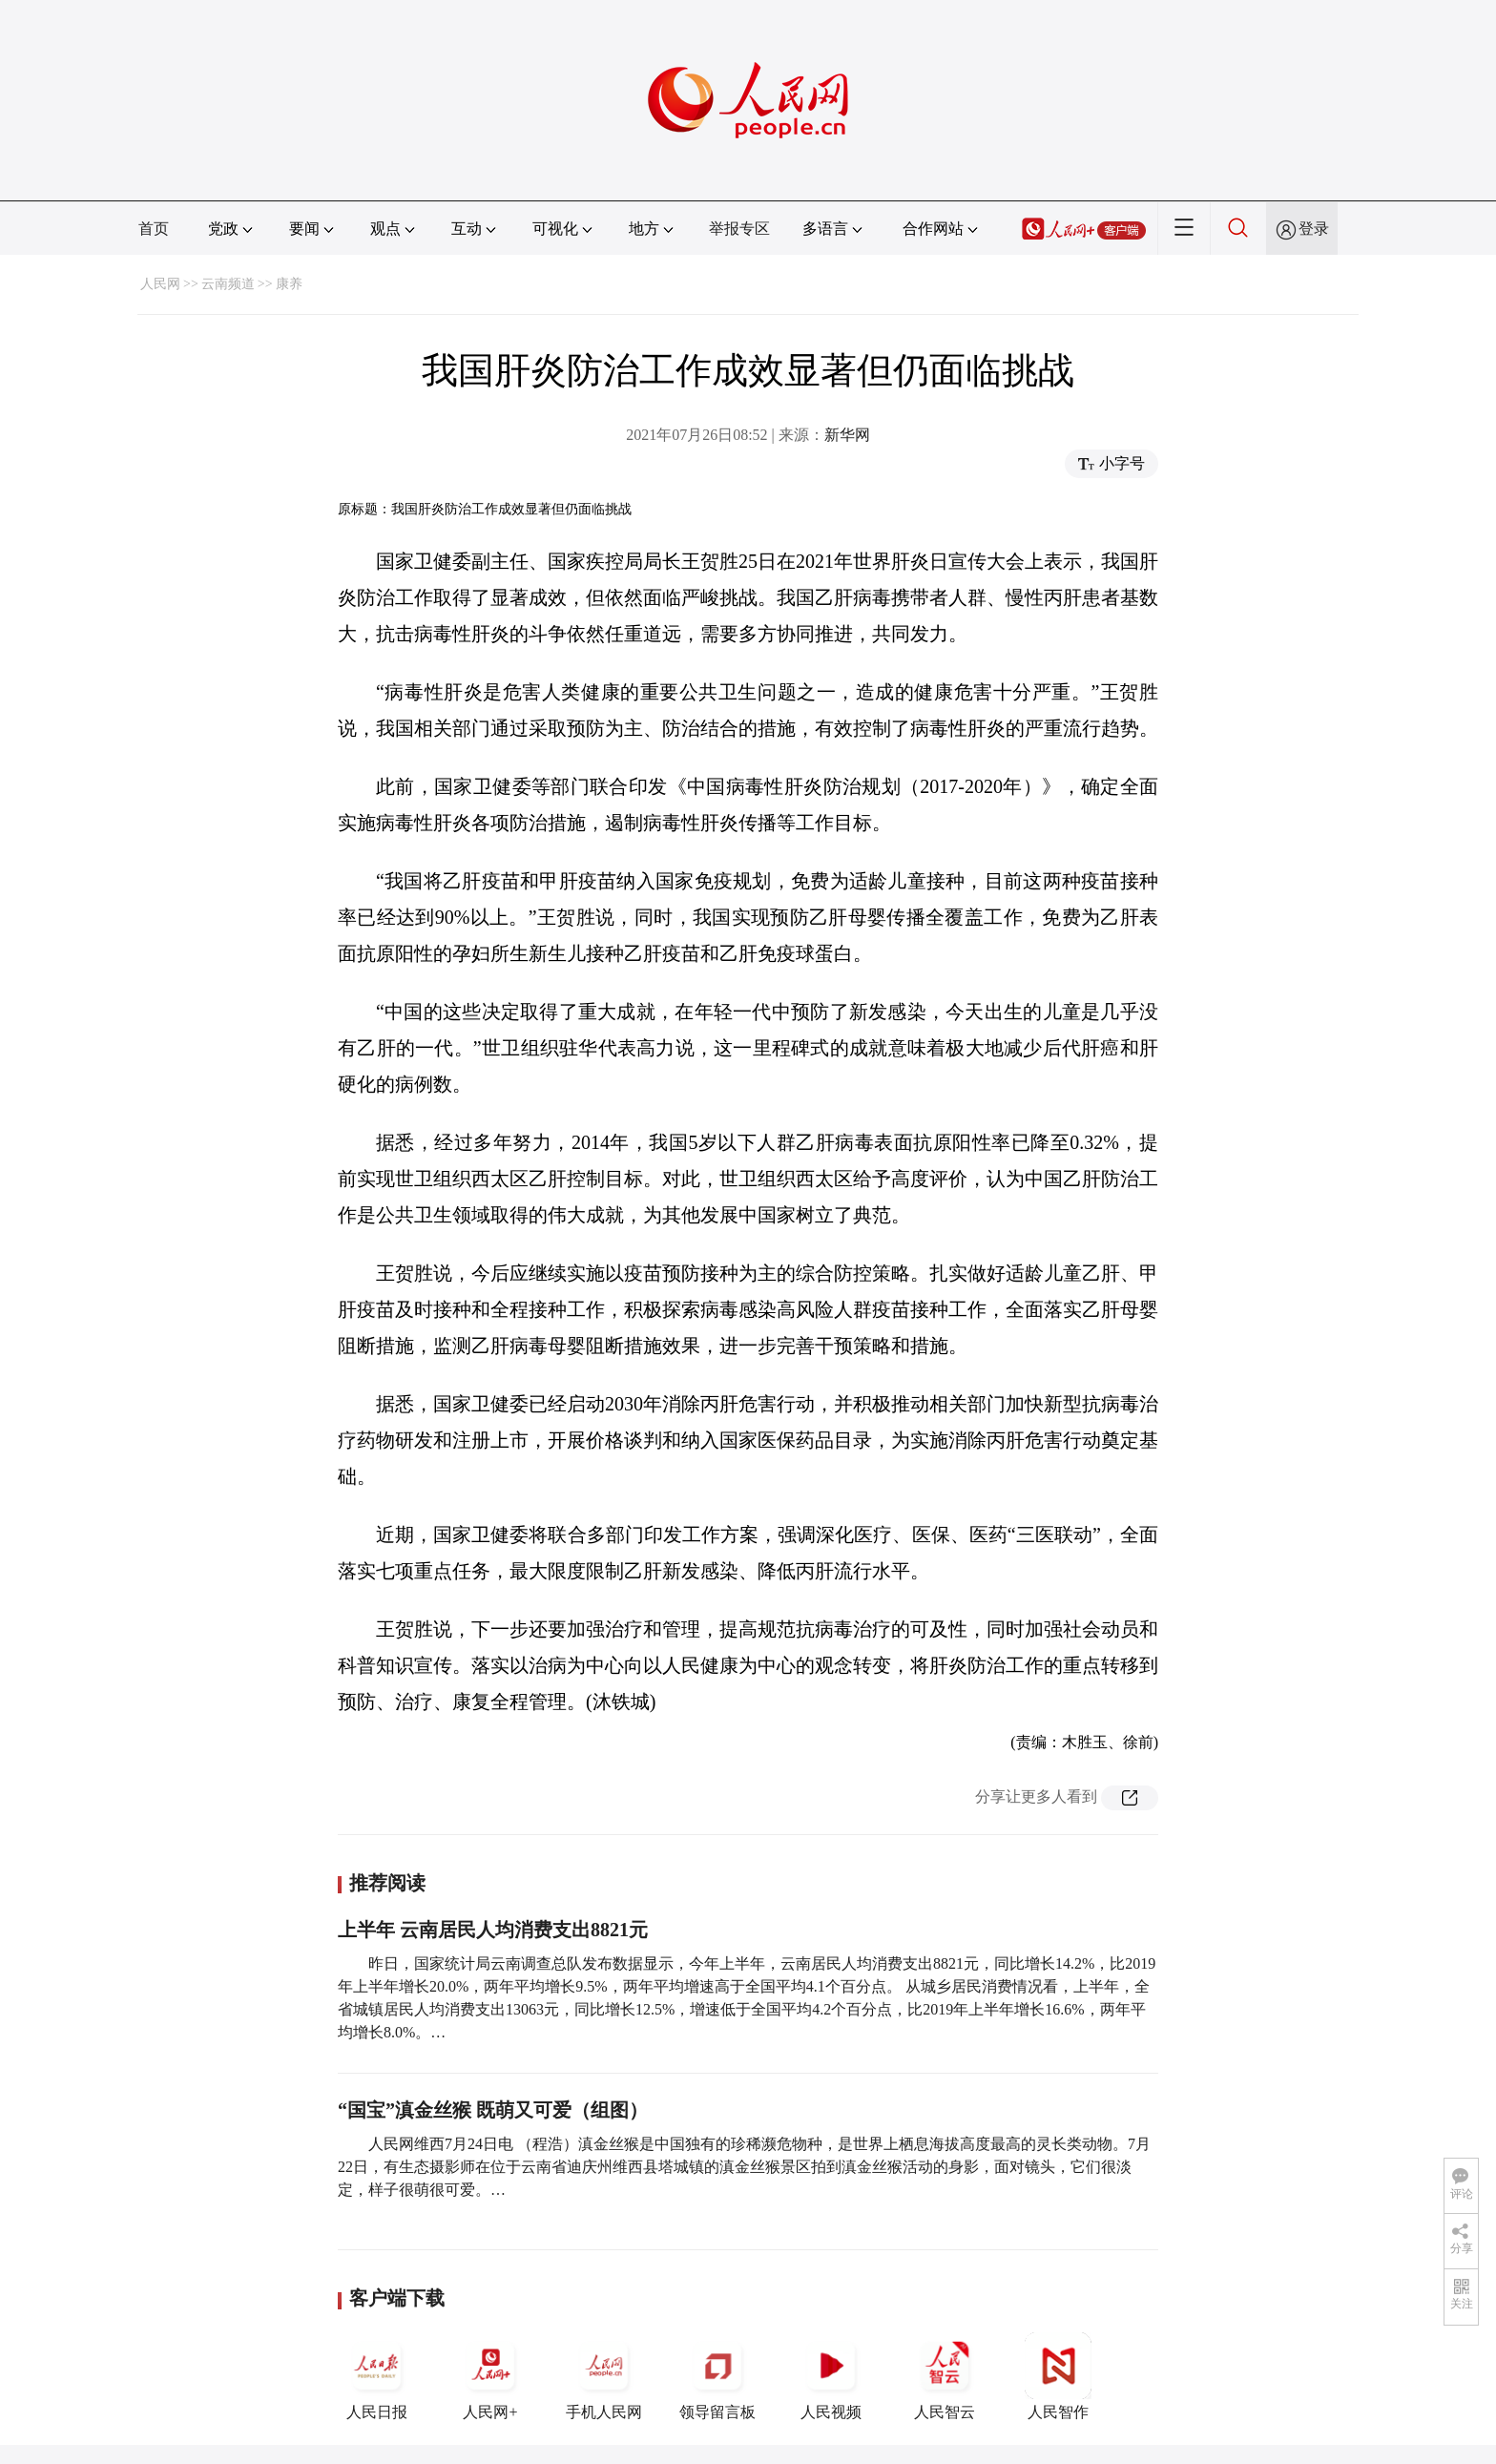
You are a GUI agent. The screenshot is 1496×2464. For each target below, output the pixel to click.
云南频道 (228, 284)
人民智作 (1058, 2376)
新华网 (847, 435)
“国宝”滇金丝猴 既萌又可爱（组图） (493, 2109)
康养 (289, 284)
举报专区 (739, 228)
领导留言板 (717, 2376)
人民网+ (490, 2376)
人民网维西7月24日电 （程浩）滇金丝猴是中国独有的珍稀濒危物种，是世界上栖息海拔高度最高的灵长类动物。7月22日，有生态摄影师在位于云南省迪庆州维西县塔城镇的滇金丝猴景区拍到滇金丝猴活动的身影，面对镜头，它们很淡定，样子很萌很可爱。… (744, 2167)
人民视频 (831, 2376)
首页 (153, 228)
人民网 (160, 284)
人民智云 (944, 2376)
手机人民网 (604, 2376)
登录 (1314, 228)
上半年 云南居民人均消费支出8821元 (493, 1929)
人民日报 (376, 2376)
